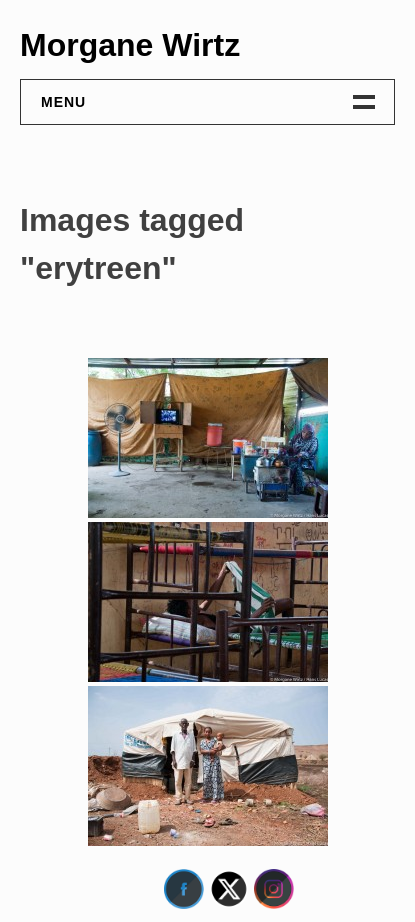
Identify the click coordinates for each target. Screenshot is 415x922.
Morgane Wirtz (130, 45)
